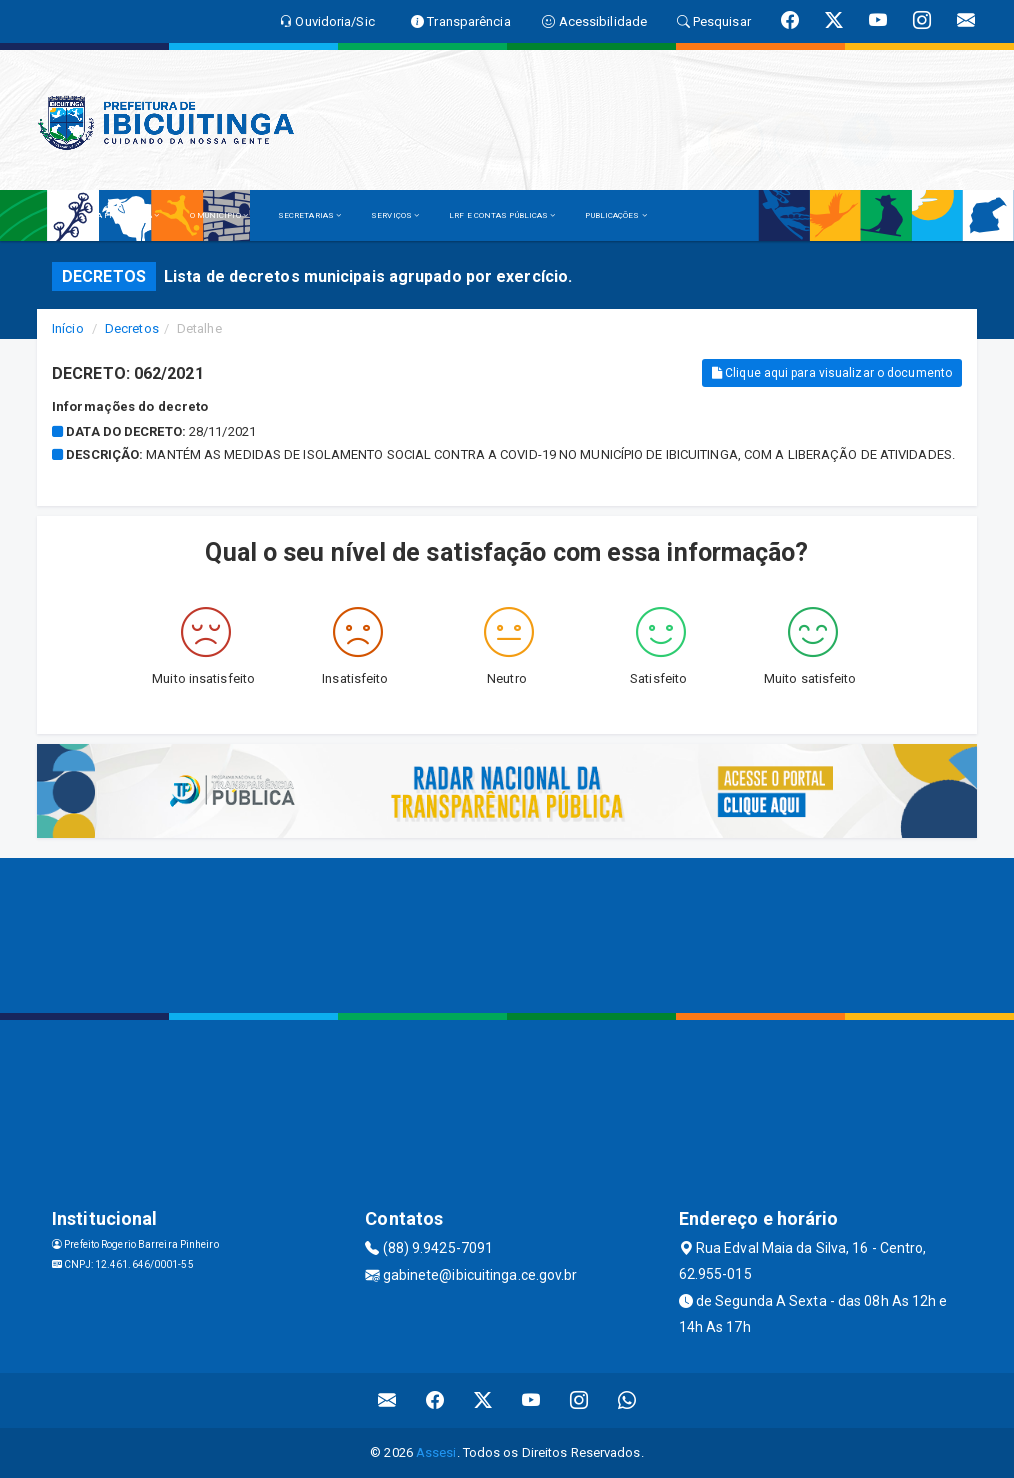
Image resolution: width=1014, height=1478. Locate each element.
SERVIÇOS (395, 215)
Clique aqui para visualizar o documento (832, 373)
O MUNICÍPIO (219, 215)
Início (68, 328)
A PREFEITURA (128, 215)
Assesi (436, 1452)
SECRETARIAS (309, 215)
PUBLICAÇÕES (615, 215)
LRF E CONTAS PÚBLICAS (502, 215)
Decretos (132, 328)
